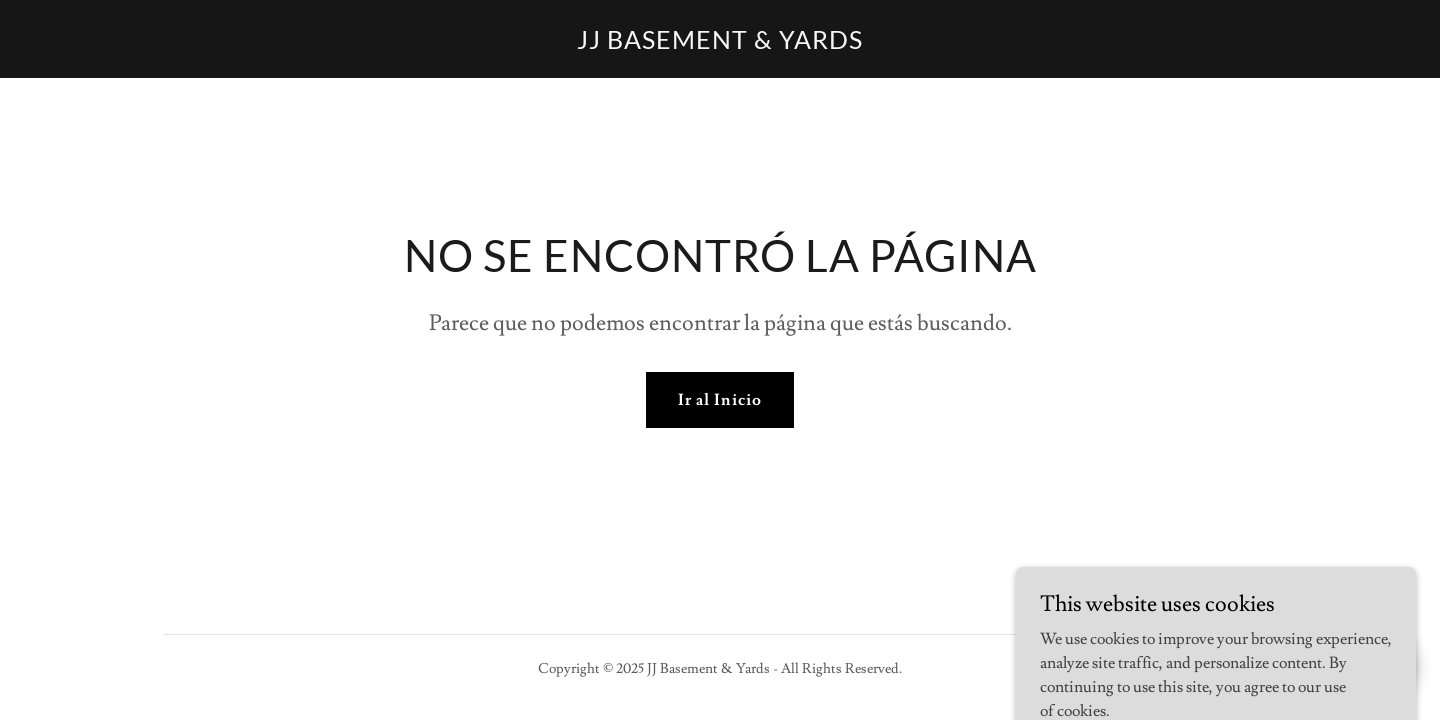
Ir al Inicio (719, 400)
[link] (720, 44)
